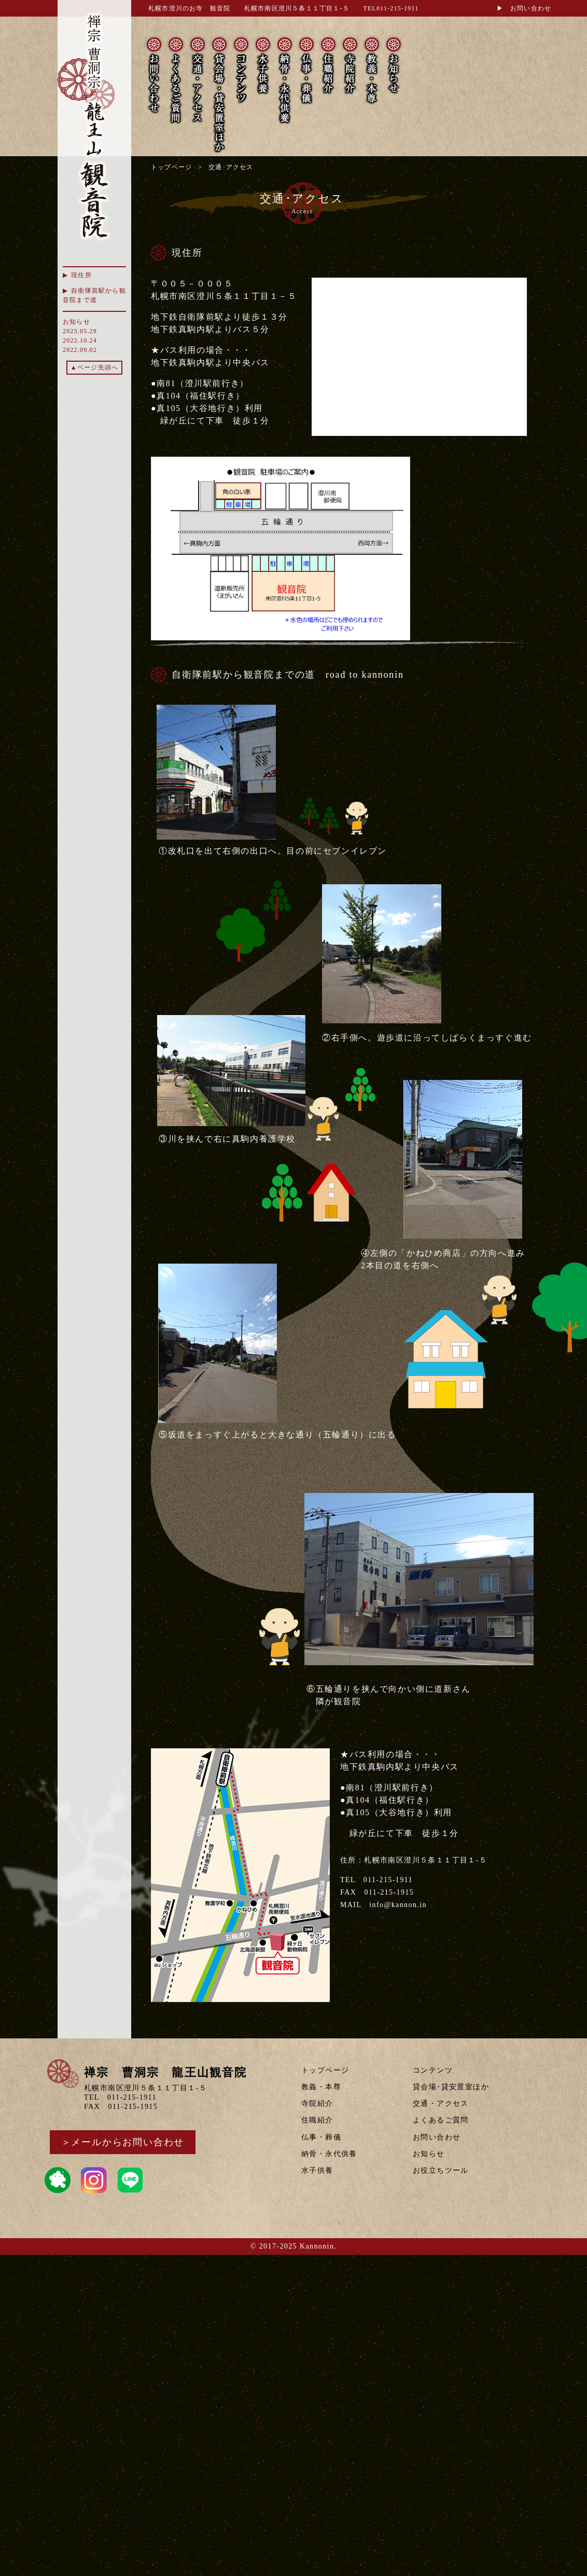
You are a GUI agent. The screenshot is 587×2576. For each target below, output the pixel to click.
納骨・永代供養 (329, 2154)
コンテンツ (433, 2070)
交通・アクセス (441, 2103)
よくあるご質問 (441, 2120)
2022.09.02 (80, 349)
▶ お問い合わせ (524, 8)
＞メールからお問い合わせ (123, 2142)
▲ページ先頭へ (94, 367)
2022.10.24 (80, 340)
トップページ (171, 167)
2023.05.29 (80, 331)
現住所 (81, 275)
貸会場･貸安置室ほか (451, 2087)
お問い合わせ (436, 2137)
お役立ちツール (441, 2170)
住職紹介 (317, 2120)
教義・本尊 (321, 2087)
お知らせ (429, 2154)
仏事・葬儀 (321, 2137)
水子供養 (317, 2170)
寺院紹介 (317, 2103)
